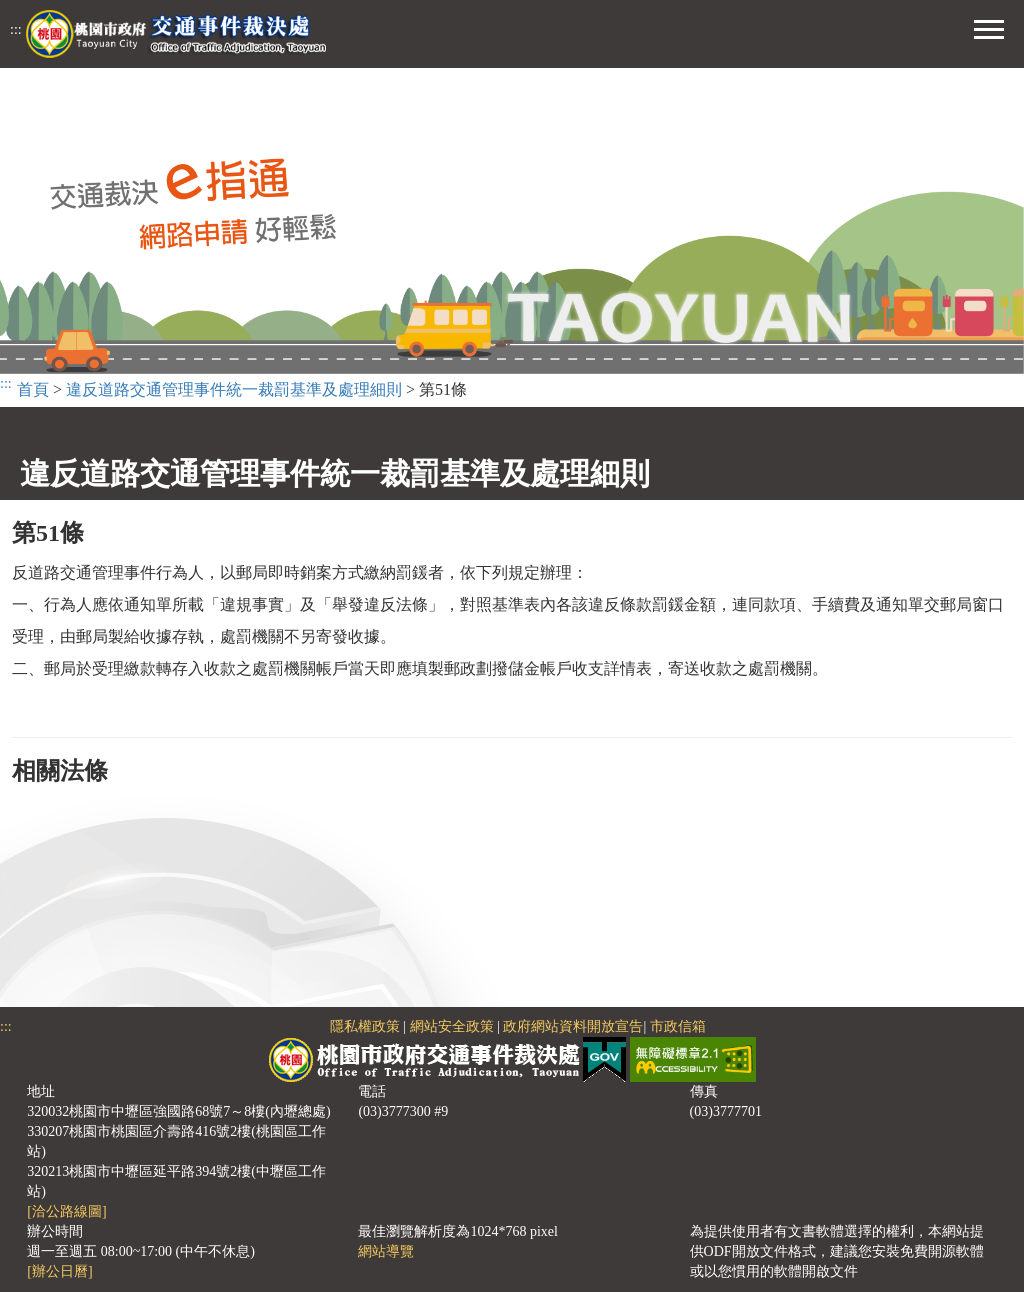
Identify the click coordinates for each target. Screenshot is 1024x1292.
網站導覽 (386, 1251)
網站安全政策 (452, 1026)
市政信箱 (678, 1026)
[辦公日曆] (59, 1271)
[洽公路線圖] (66, 1211)
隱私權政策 (365, 1026)
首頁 (33, 389)
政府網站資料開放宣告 (573, 1026)
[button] (989, 27)
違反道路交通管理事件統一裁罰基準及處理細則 (234, 389)
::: (16, 29)
